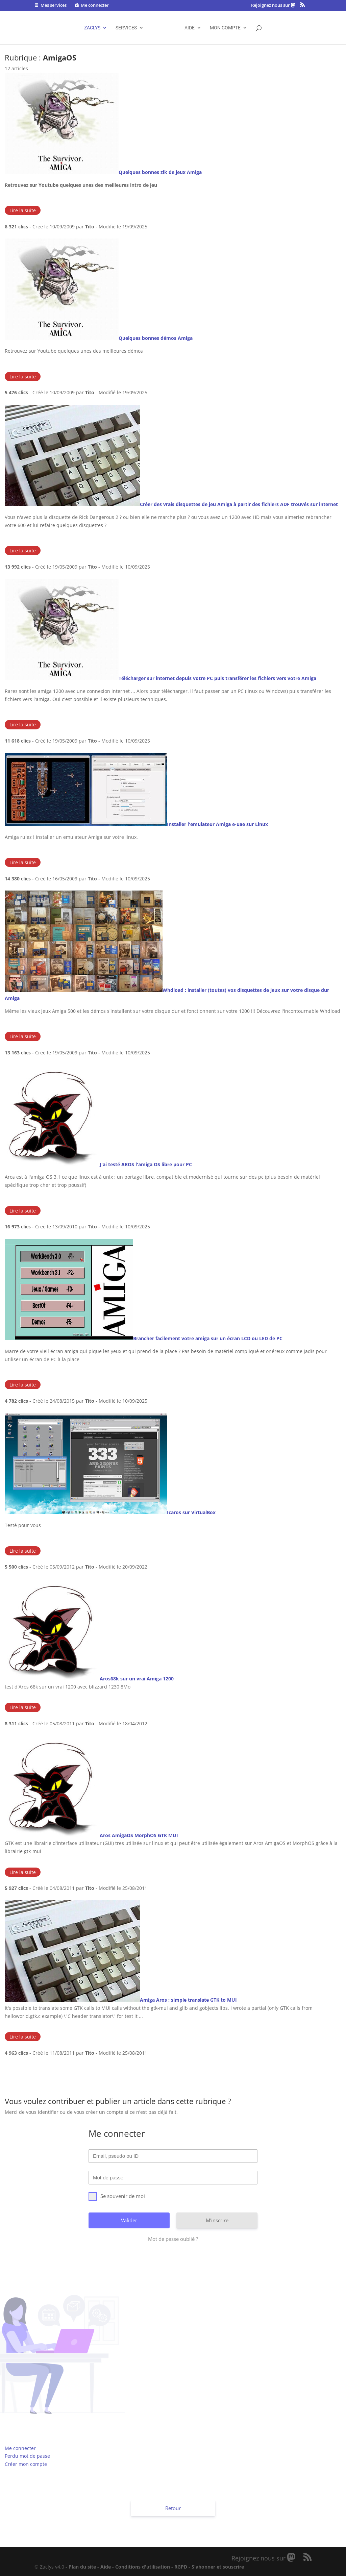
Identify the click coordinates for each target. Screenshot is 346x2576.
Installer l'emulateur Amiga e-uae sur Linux (217, 824)
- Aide (104, 2567)
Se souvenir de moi (117, 2196)
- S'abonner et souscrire (216, 2567)
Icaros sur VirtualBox (191, 1512)
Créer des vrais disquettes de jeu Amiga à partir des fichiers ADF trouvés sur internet (239, 504)
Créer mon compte (26, 2464)
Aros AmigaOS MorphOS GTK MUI (139, 1835)
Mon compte (225, 27)
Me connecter (20, 2448)
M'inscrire (217, 2220)
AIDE (189, 27)
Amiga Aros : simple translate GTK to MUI (188, 2000)
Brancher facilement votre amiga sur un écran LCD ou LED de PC (207, 1338)
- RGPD (179, 2567)
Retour (173, 2508)
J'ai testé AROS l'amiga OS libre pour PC (146, 1164)
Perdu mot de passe (27, 2456)
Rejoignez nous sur (271, 5)
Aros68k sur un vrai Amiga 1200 (137, 1678)
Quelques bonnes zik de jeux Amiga (160, 172)
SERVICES (126, 27)
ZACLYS (92, 27)
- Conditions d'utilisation (141, 2567)
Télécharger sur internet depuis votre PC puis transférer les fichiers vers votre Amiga (217, 678)
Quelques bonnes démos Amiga (156, 338)
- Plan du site (81, 2567)
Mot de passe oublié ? (173, 2238)
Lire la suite (22, 210)
